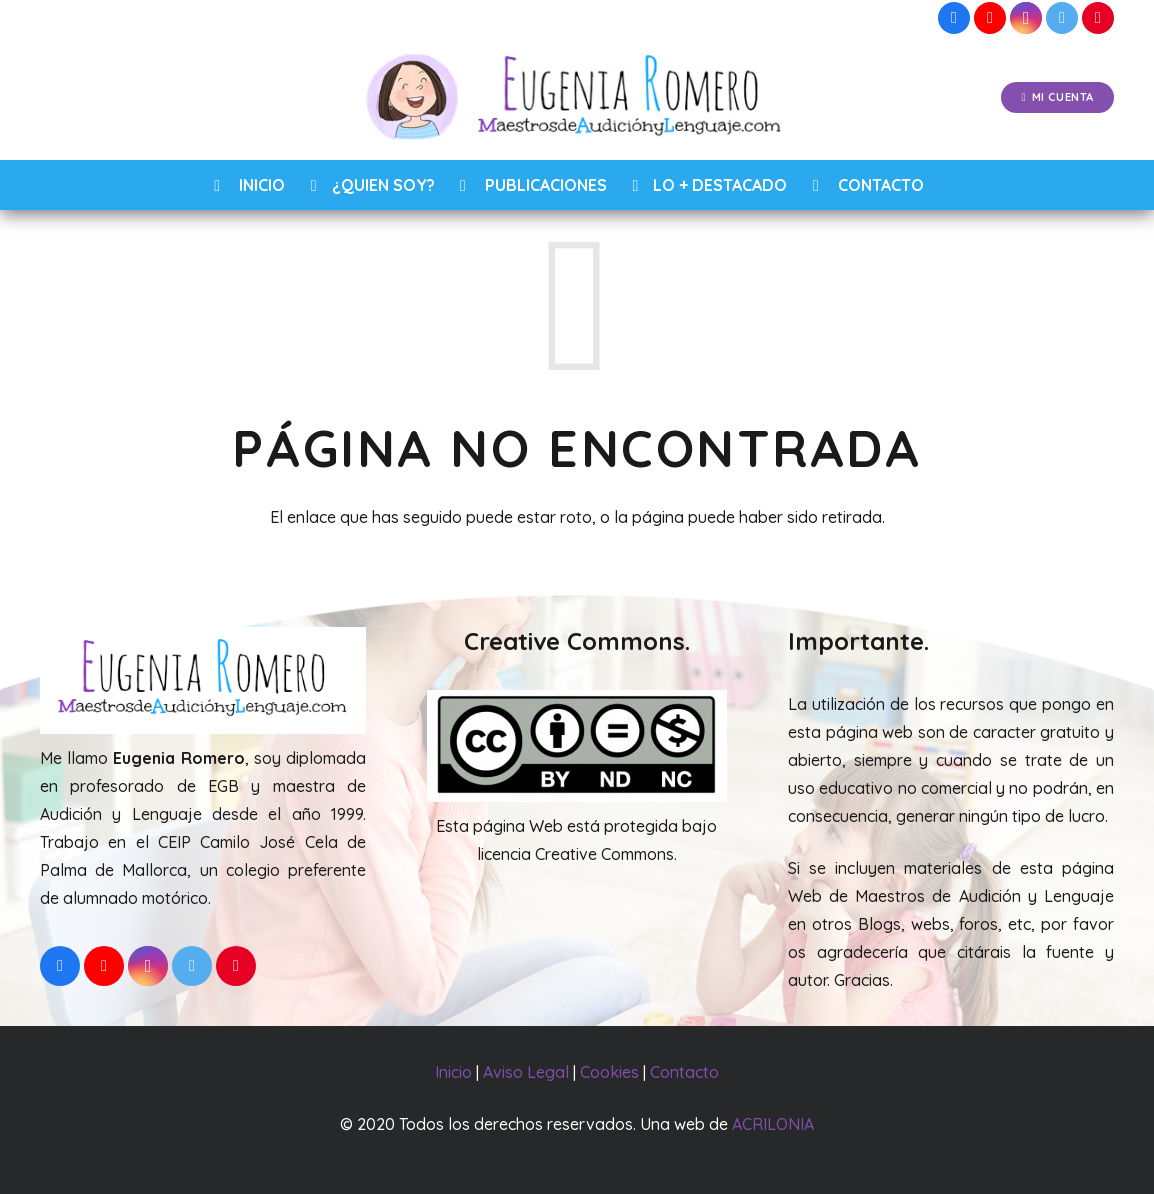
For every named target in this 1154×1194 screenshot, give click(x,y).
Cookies (609, 1072)
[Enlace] (577, 98)
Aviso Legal (526, 1072)
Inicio (453, 1072)
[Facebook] (954, 18)
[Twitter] (1062, 18)
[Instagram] (1026, 18)
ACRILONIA (773, 1124)
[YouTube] (990, 18)
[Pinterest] (1098, 18)
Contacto (684, 1072)
